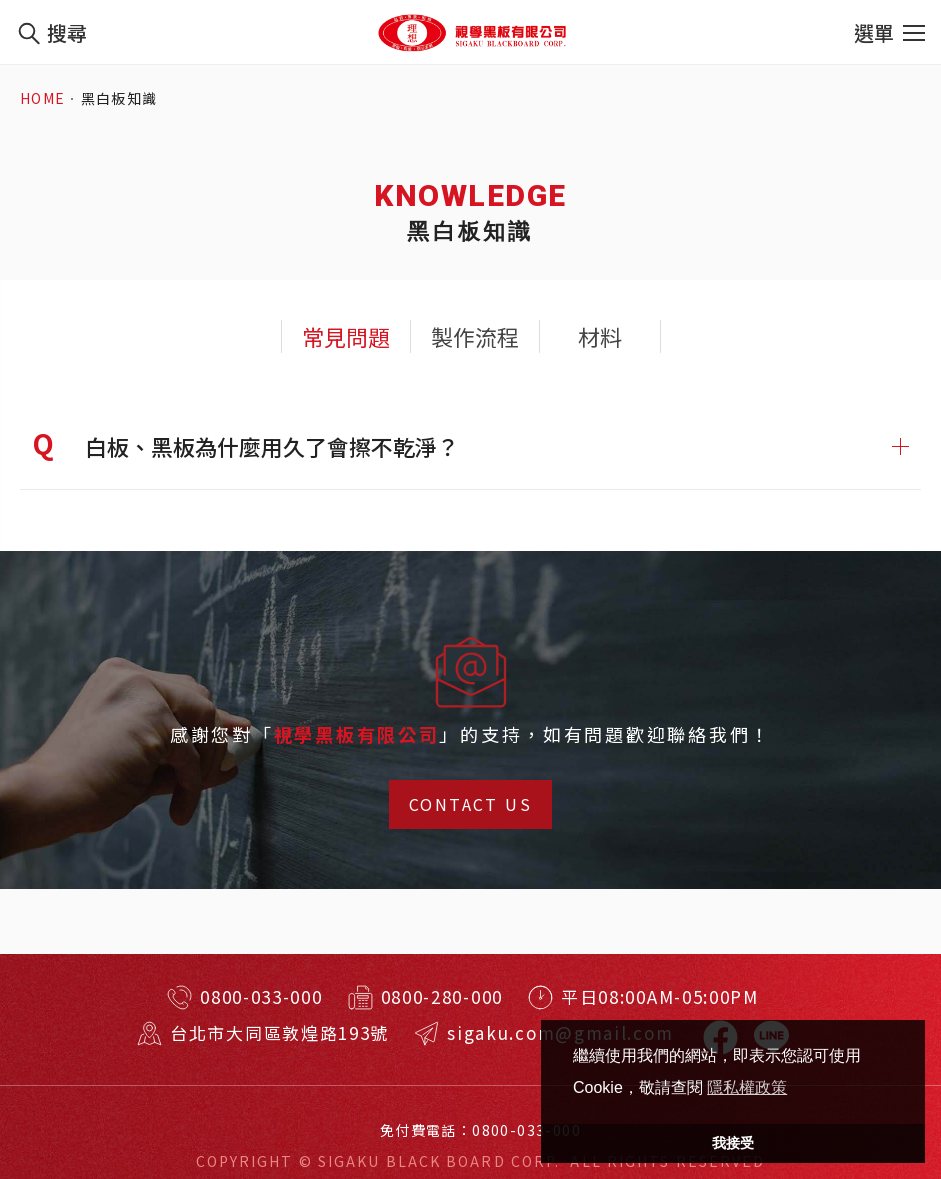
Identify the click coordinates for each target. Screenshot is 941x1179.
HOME (43, 98)
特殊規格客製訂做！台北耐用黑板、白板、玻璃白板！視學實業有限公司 (471, 32)
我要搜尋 (28, 33)
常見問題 (346, 336)
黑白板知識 (119, 98)
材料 (600, 336)
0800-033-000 (261, 996)
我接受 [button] (733, 1143)
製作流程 (475, 336)
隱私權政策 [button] (747, 1087)
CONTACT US (470, 820)
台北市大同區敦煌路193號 (289, 1032)
